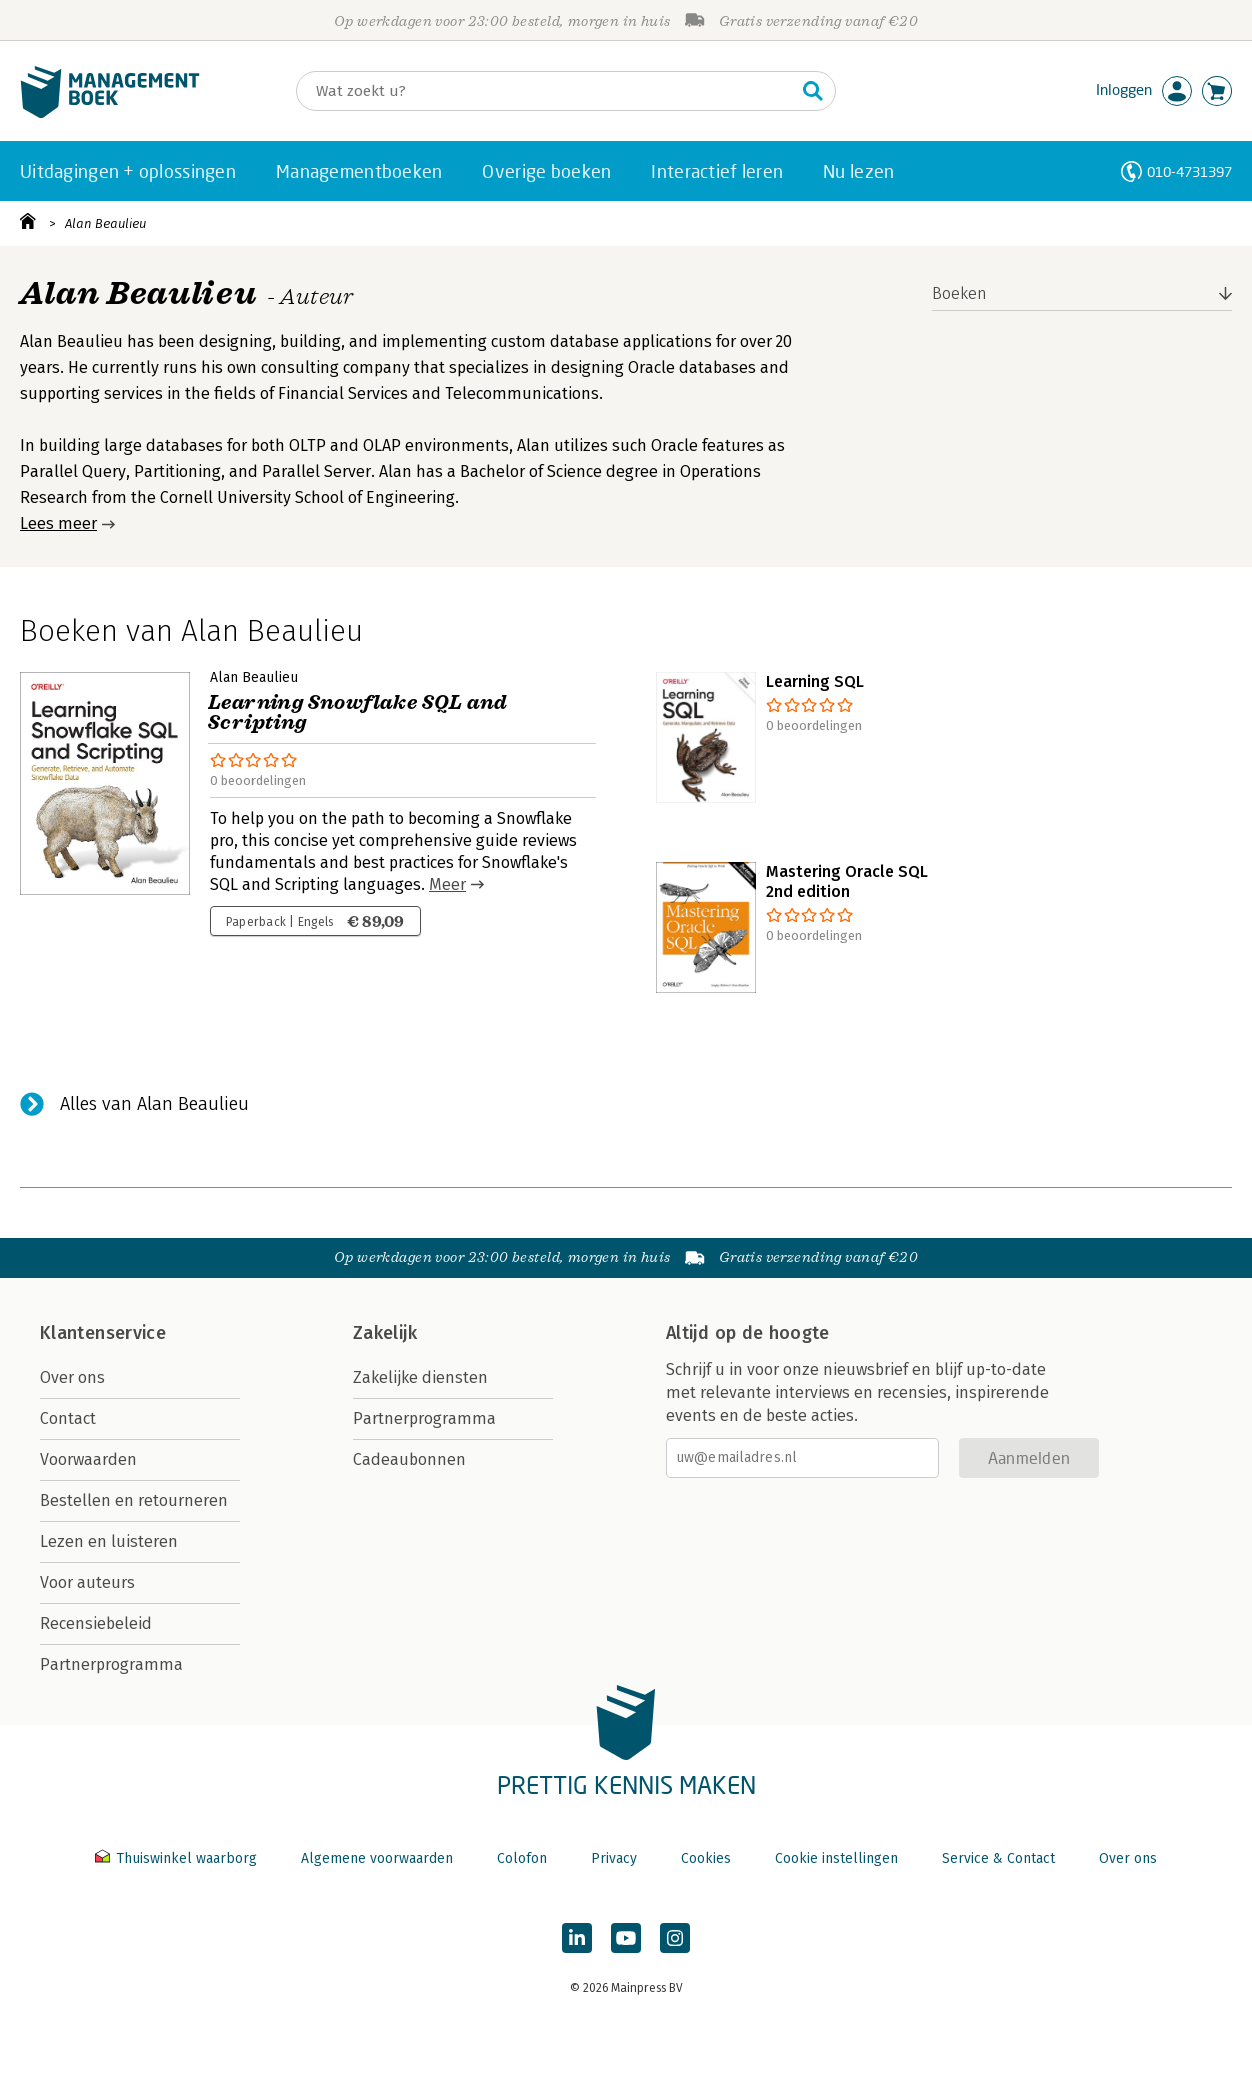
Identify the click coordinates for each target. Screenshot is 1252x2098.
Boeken (959, 293)
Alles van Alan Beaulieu (154, 1104)
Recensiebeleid (96, 1623)
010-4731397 (1189, 171)
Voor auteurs (87, 1582)
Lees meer (58, 523)
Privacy (614, 1858)
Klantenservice (103, 1333)
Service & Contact (998, 1858)
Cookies (706, 1858)
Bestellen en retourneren (134, 1500)
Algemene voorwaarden (377, 1858)
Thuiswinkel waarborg (178, 1858)
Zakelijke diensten (420, 1377)
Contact (68, 1418)
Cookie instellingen (836, 1858)
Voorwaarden (88, 1459)
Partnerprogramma (111, 1664)
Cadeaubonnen (409, 1459)
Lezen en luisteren (109, 1541)
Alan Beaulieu (105, 223)
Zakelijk (385, 1333)
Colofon (522, 1858)
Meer (447, 884)
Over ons (72, 1377)
